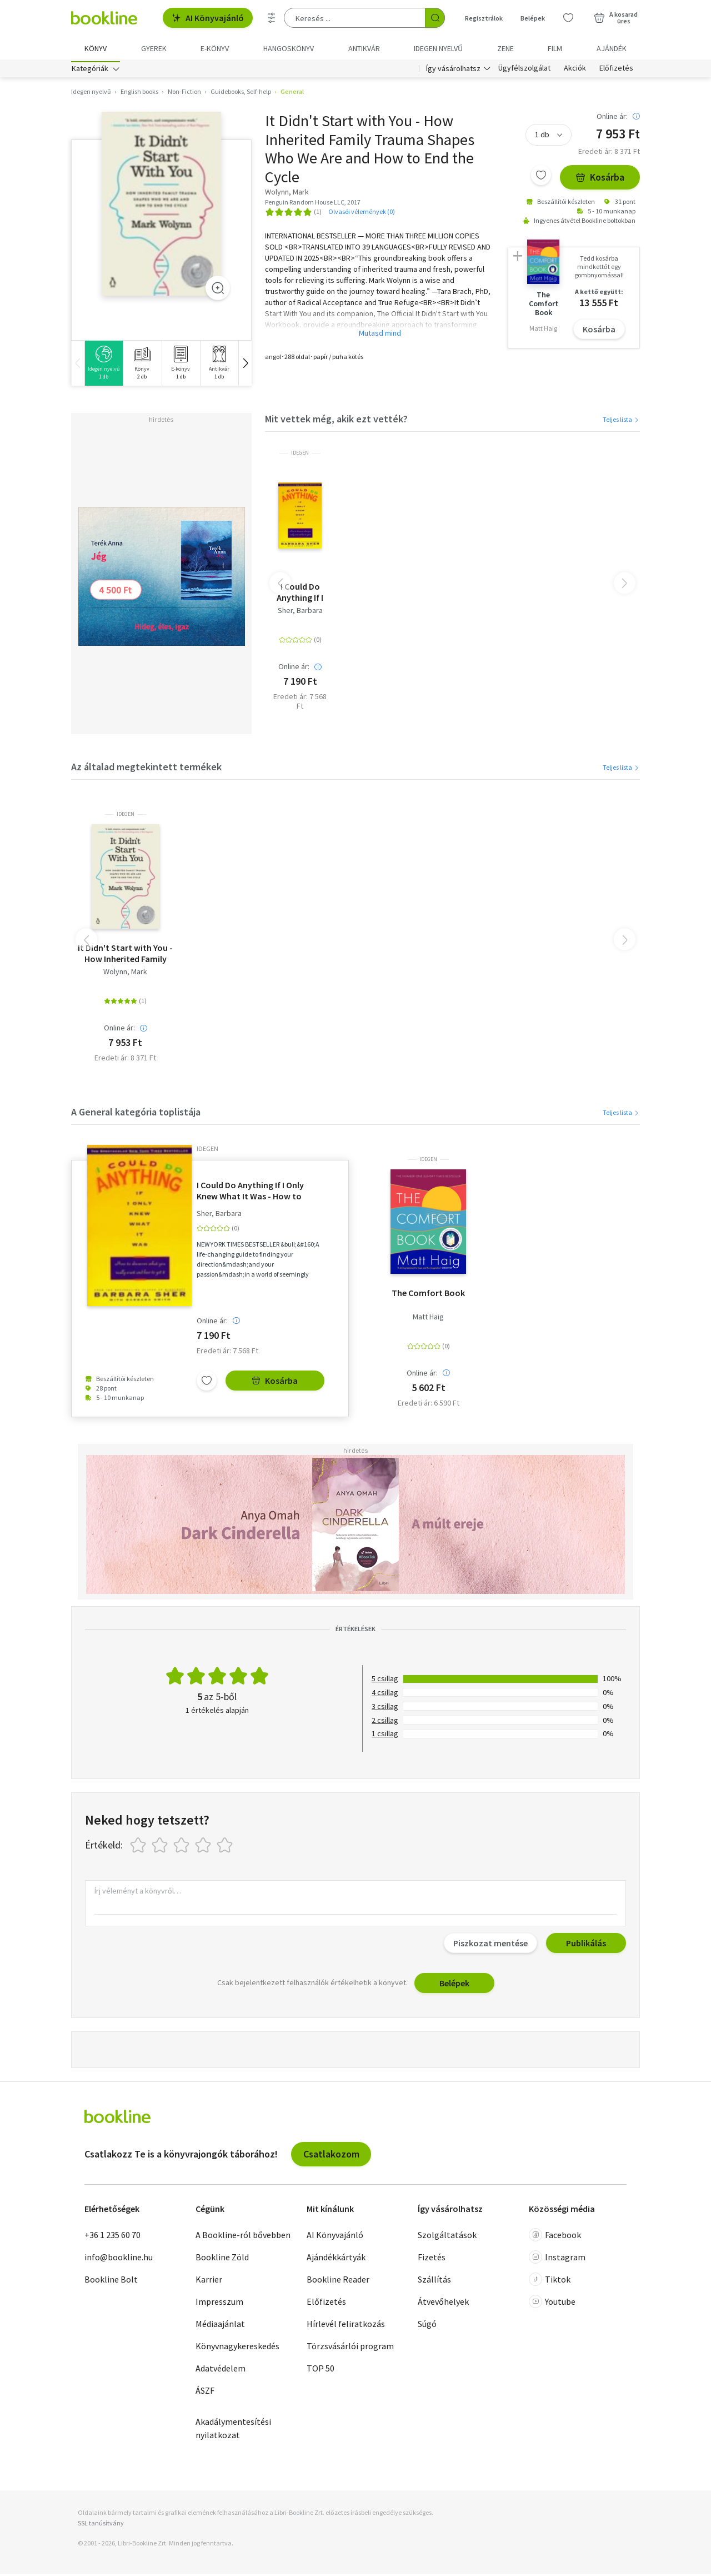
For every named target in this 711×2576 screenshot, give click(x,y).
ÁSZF (205, 2393)
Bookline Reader (338, 2282)
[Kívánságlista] (568, 18)
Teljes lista (621, 422)
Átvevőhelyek (443, 2304)
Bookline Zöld (222, 2259)
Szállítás (434, 2282)
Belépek (454, 1985)
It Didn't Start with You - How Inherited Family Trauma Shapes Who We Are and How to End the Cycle (125, 956)
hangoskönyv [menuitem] (288, 48)
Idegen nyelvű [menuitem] (438, 48)
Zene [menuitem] (505, 48)
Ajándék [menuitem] (612, 48)
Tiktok (549, 2282)
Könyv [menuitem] (95, 48)
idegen (300, 455)
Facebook (555, 2237)
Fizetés (431, 2259)
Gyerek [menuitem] (154, 48)
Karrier (209, 2282)
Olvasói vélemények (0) (361, 214)
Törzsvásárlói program (350, 2348)
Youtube (552, 2304)
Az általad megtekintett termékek (146, 769)
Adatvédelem (221, 2370)
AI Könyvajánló (208, 17)
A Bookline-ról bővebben (243, 2237)
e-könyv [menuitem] (215, 48)
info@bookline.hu (118, 2259)
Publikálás (586, 1945)
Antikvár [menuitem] (364, 48)
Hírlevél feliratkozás (346, 2326)
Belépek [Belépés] (532, 18)
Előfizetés (616, 71)
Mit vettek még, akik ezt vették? (336, 421)
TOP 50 (320, 2370)
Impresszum (219, 2304)
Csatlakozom (331, 2156)
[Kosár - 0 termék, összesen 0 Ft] (616, 17)
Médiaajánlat (220, 2326)
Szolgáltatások (447, 2237)
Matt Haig (428, 1319)
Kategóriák (90, 71)
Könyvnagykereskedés (237, 2348)
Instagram (557, 2259)
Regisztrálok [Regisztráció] (484, 18)
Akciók (575, 71)
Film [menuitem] (555, 48)
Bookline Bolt (111, 2282)
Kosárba (599, 179)
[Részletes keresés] (272, 18)
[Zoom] (218, 290)
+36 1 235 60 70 (112, 2237)
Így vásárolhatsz (453, 71)
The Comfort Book (428, 1295)
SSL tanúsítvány (101, 2526)
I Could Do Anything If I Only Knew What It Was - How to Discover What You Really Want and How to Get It (300, 595)
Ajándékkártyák (336, 2259)
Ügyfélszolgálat (524, 71)
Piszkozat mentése (490, 1945)
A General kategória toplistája (136, 1114)
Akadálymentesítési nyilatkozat (233, 2431)
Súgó (427, 2326)
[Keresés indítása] (435, 18)
